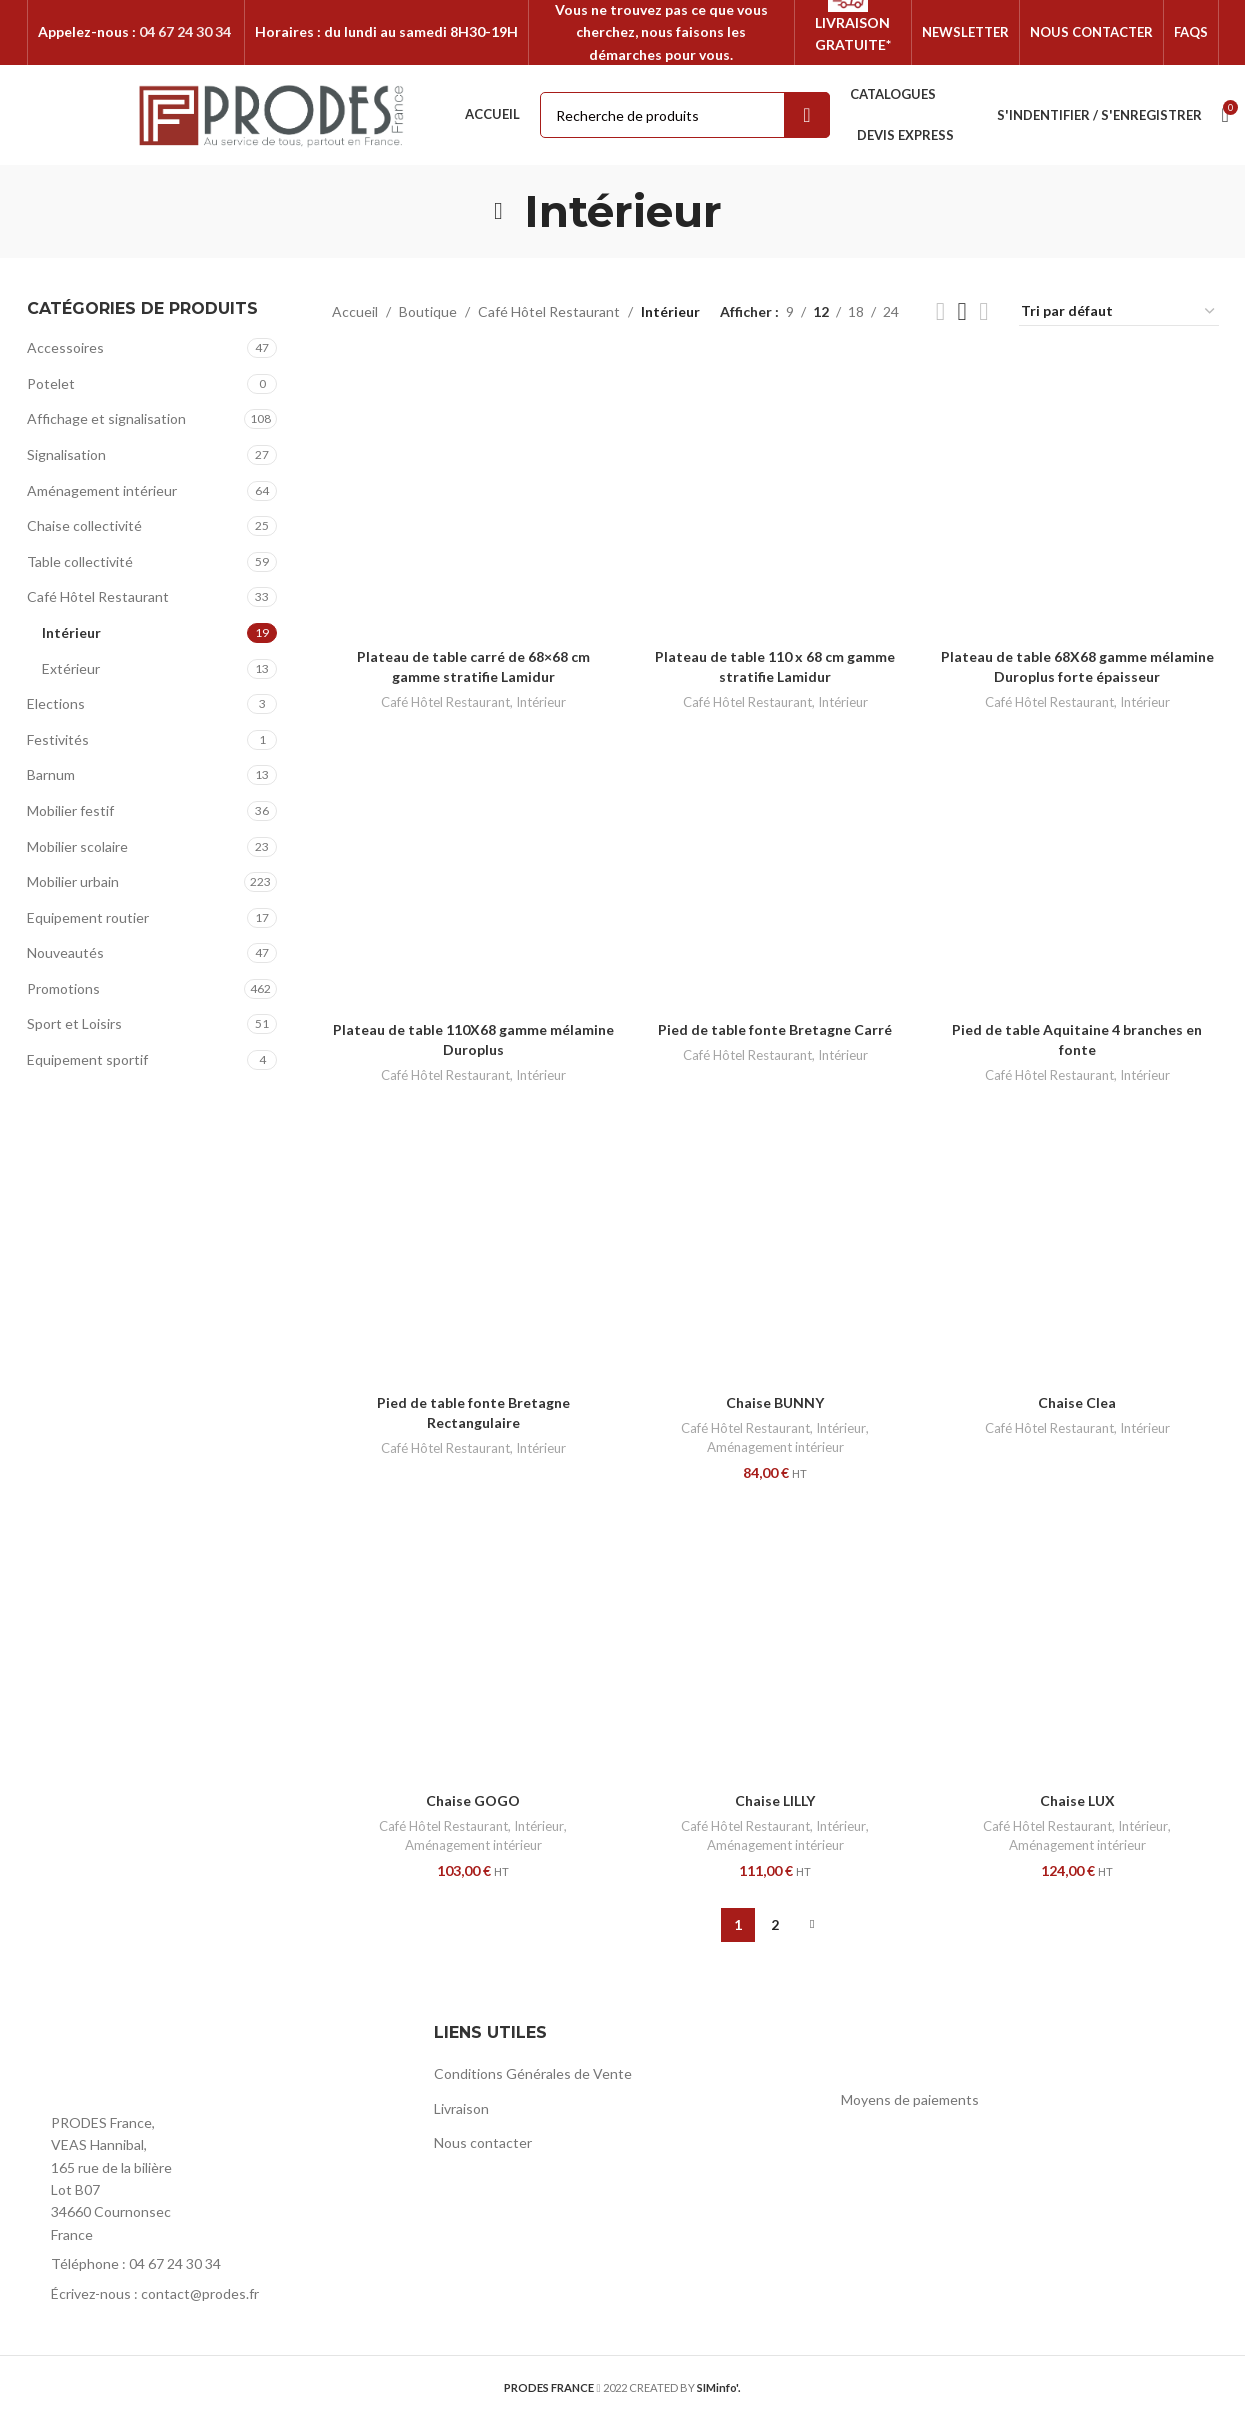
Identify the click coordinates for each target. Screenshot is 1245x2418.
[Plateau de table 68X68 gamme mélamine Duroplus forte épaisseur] (1077, 497)
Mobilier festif (70, 810)
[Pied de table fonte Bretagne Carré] (775, 870)
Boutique (428, 311)
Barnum (51, 774)
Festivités (58, 739)
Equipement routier (88, 917)
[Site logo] (272, 113)
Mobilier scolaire (77, 846)
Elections (56, 703)
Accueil (355, 311)
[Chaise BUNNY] (775, 1243)
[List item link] (215, 2264)
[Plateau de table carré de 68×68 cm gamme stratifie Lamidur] (473, 497)
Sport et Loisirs (74, 1023)
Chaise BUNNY (775, 1402)
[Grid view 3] (962, 311)
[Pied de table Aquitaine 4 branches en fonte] (1077, 870)
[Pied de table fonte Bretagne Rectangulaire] (473, 1243)
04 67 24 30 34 (185, 31)
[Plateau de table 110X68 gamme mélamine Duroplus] (473, 870)
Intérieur (71, 632)
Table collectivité (80, 561)
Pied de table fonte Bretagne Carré (775, 1029)
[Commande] (1119, 312)
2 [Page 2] (775, 1924)
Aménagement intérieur (102, 490)
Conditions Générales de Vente (533, 2073)
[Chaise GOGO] (473, 1641)
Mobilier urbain (73, 881)
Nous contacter (483, 2142)
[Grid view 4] (983, 311)
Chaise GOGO (473, 1800)
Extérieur (71, 668)
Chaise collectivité (84, 525)
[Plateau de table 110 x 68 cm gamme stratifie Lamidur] (775, 497)
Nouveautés (65, 952)
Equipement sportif (87, 1059)
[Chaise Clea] (1077, 1243)
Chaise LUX (1077, 1800)
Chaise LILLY (775, 1800)
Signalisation (66, 454)
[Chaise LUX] (1077, 1641)
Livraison (461, 2108)
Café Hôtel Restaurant (98, 596)
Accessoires (65, 347)
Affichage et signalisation (106, 418)
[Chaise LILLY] (775, 1641)
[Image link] (137, 2059)
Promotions (63, 988)
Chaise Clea (1077, 1402)
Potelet (51, 383)
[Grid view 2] (940, 311)
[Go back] (499, 211)
